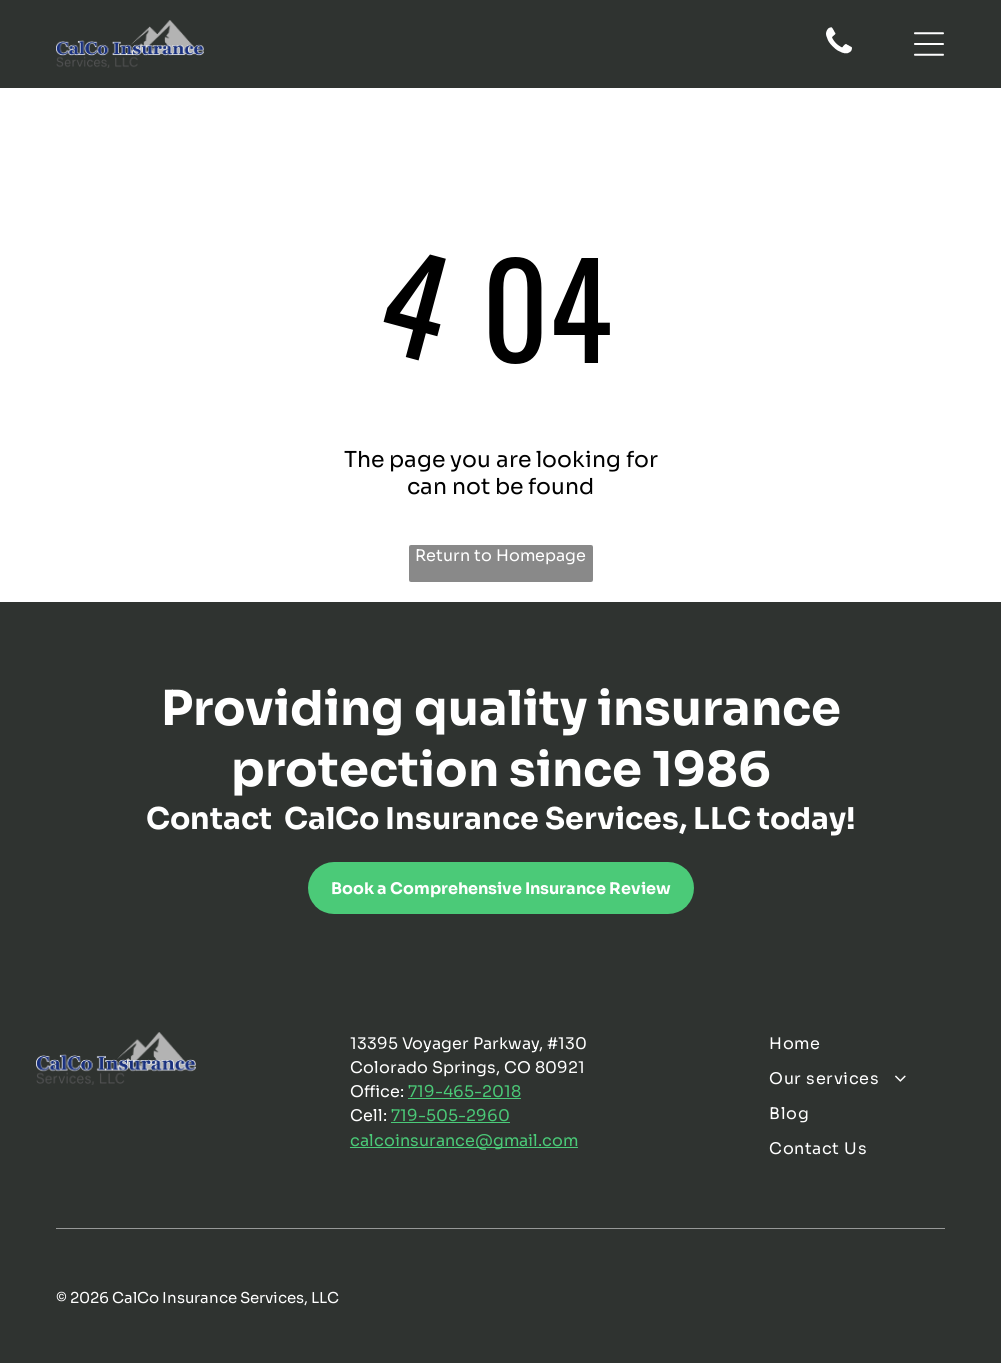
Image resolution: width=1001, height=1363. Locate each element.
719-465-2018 (464, 1091)
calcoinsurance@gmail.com (464, 1140)
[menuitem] (866, 1043)
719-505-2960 (450, 1115)
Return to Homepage (500, 555)
